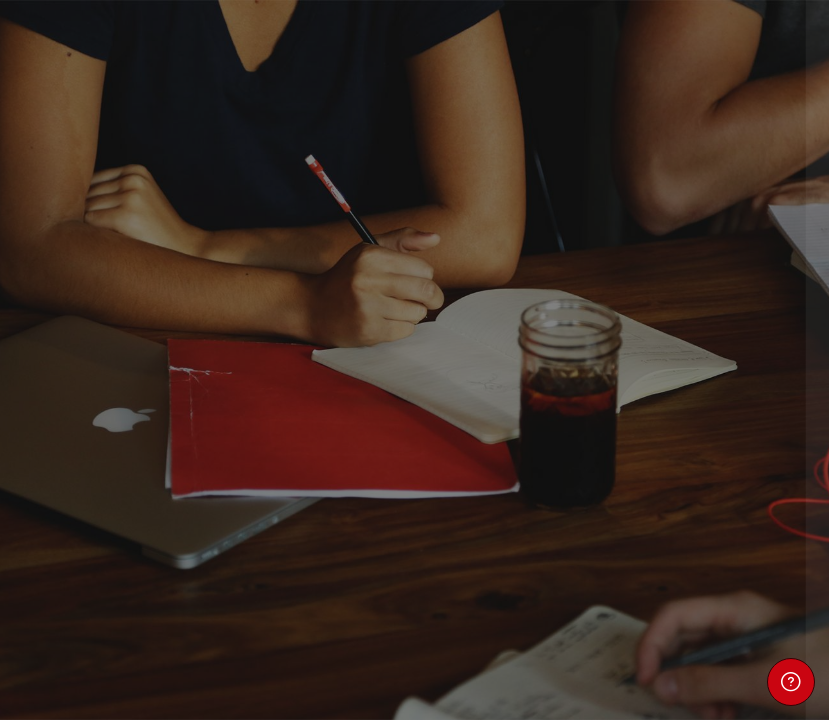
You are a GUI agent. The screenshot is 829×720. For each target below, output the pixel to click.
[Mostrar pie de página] (791, 682)
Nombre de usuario (507, 285)
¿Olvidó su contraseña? (727, 472)
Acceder (618, 529)
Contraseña (481, 381)
